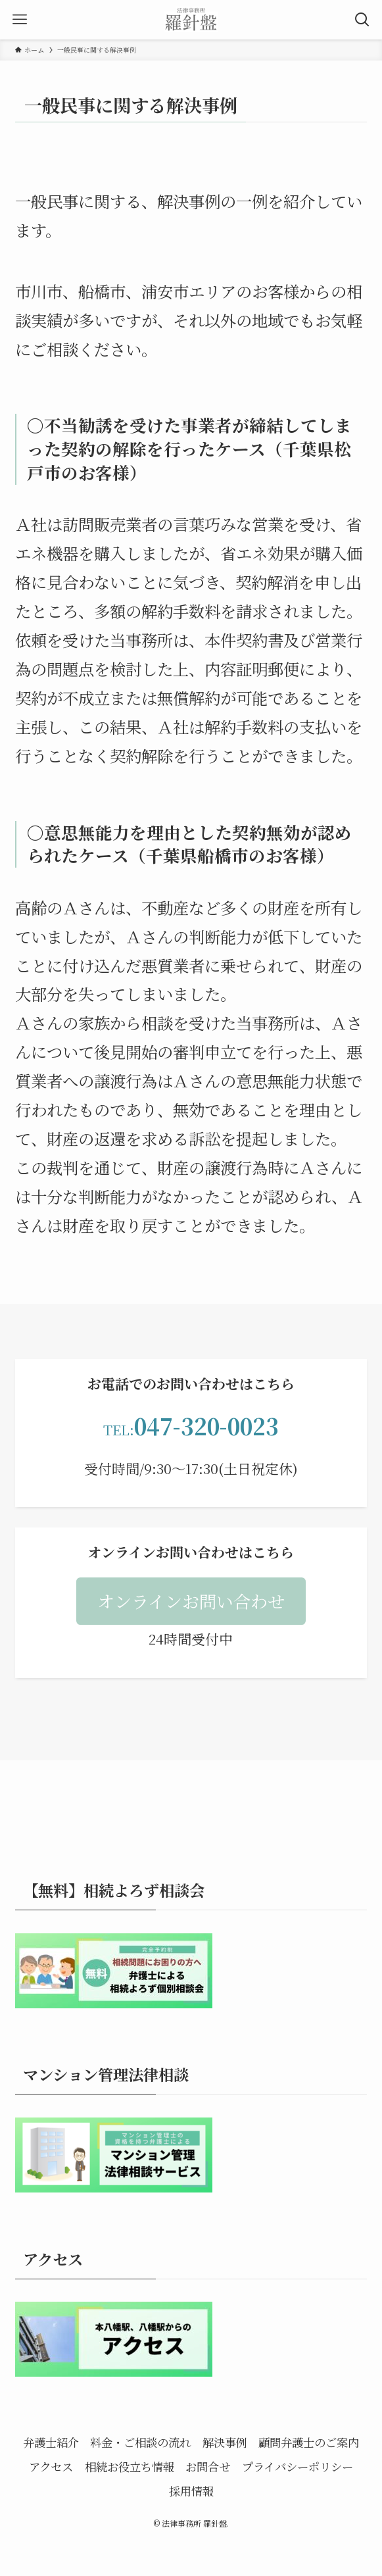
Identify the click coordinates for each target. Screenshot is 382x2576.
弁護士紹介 (51, 2442)
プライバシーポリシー (297, 2466)
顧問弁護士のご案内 (308, 2442)
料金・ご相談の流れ (140, 2442)
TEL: (191, 1429)
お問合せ (207, 2466)
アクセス (51, 2466)
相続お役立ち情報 (129, 2466)
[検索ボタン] (362, 19)
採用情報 (191, 2491)
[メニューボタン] (19, 19)
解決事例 (225, 2442)
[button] (191, 1601)
